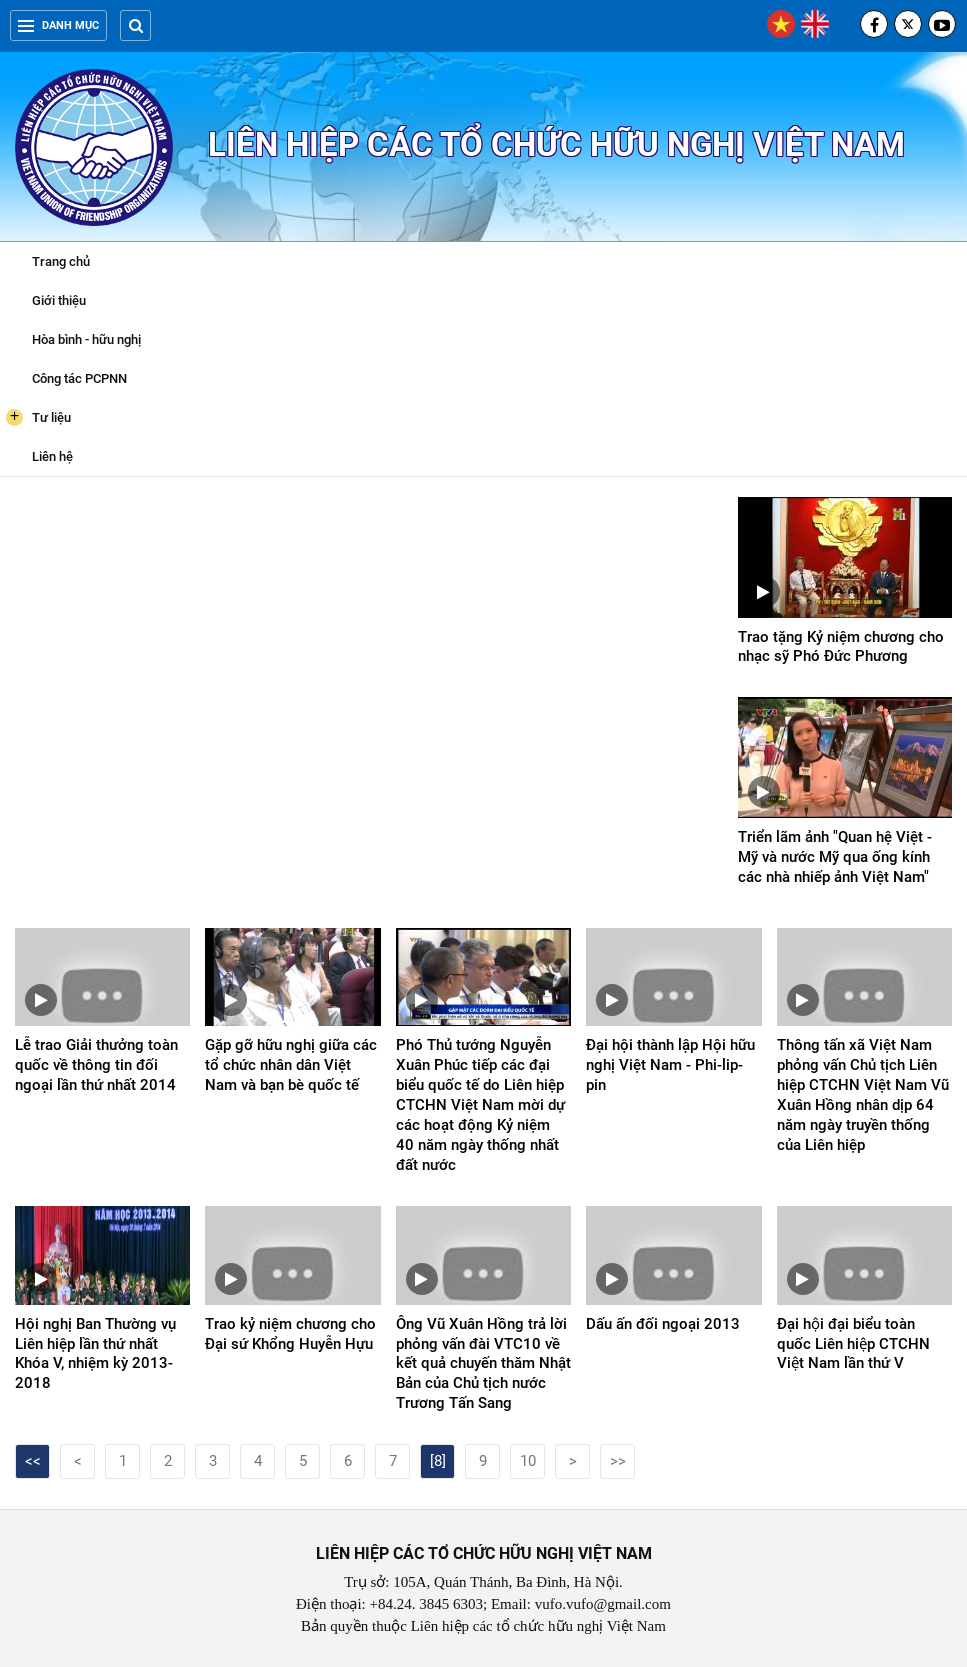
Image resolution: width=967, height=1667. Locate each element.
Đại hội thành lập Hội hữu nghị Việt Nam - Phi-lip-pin (670, 1065)
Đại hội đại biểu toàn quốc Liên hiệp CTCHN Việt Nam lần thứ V (853, 1344)
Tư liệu (38, 417)
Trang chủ (61, 261)
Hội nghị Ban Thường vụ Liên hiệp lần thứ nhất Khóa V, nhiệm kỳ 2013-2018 (95, 1354)
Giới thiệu (59, 300)
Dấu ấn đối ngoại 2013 (663, 1324)
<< (33, 1461)
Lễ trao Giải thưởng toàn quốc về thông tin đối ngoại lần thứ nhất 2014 (96, 1065)
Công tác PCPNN (79, 378)
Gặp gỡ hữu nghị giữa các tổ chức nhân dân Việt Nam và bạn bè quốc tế (291, 1065)
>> (618, 1461)
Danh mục (58, 25)
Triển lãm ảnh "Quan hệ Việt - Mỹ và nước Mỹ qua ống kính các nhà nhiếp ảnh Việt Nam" (835, 857)
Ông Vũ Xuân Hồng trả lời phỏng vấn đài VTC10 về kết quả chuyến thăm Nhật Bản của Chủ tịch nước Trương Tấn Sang (483, 1364)
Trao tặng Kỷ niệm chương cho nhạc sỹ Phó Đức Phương (841, 647)
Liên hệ (52, 456)
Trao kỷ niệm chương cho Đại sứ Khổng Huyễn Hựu (290, 1334)
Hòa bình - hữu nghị (86, 339)
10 (528, 1461)
